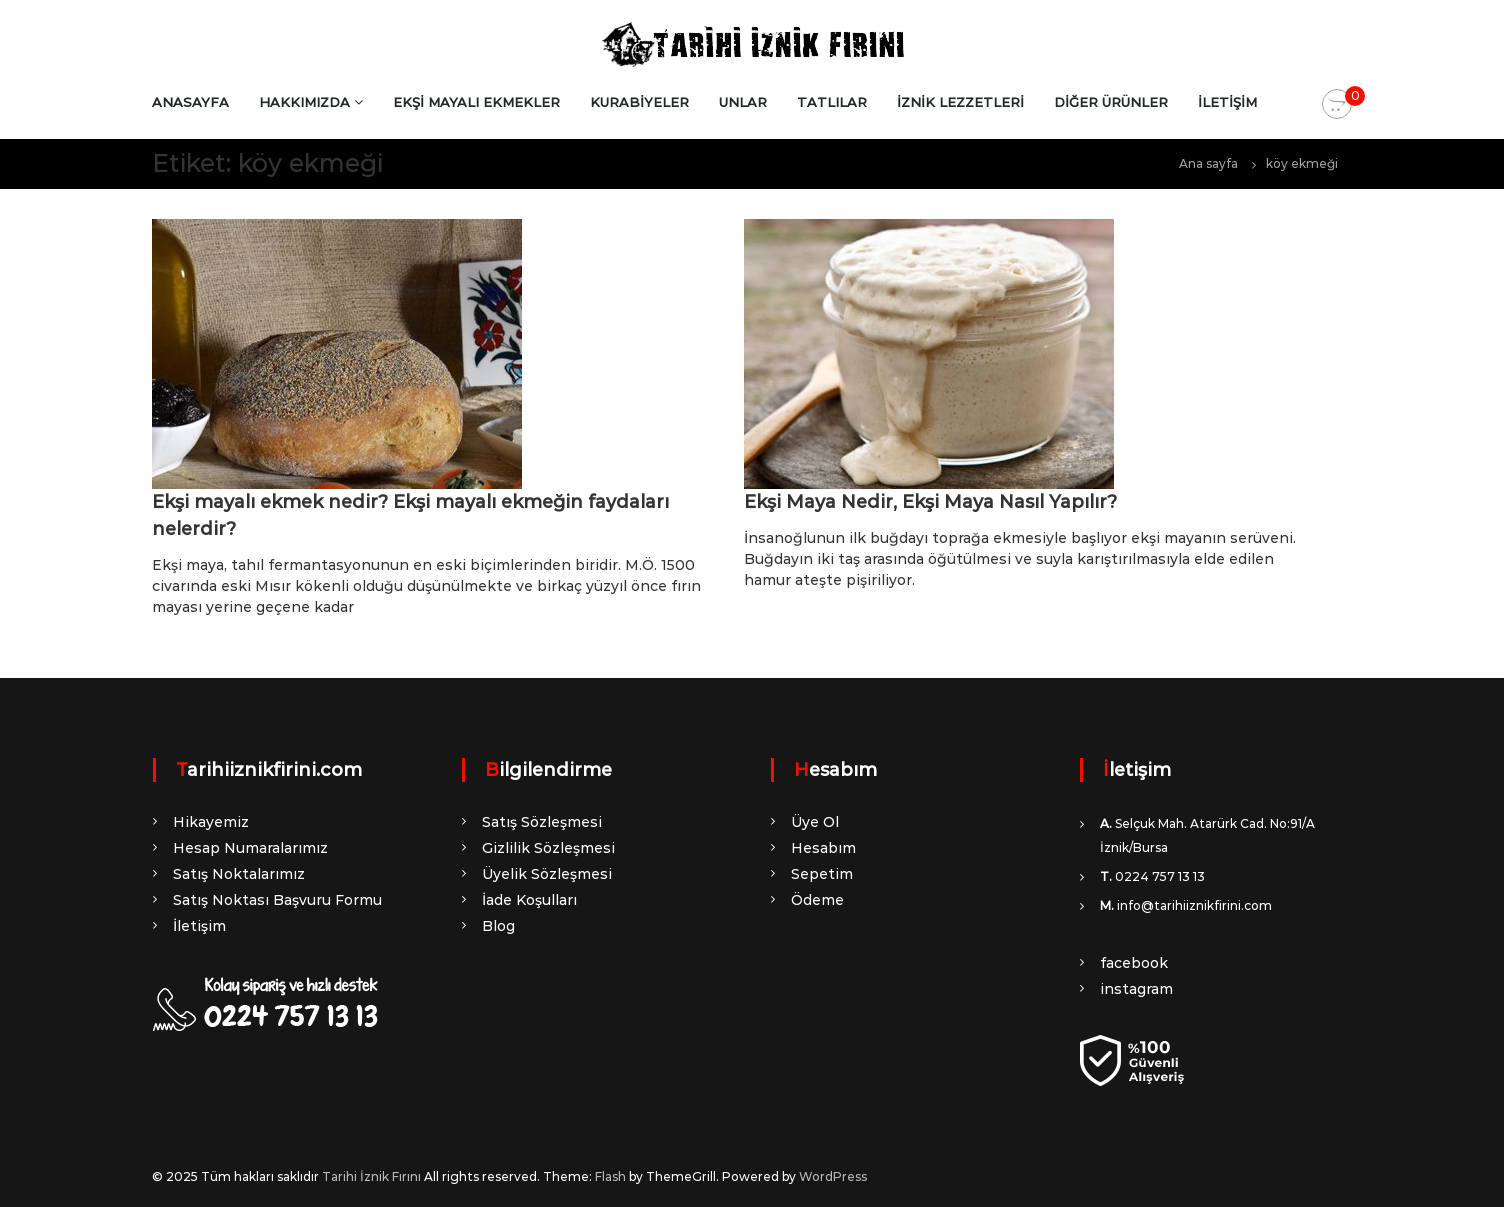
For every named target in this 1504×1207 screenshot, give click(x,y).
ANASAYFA (190, 102)
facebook (1134, 963)
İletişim (199, 926)
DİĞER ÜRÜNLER (1111, 102)
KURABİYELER (639, 102)
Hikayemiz (211, 822)
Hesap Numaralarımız (250, 848)
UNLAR (743, 102)
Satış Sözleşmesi (542, 822)
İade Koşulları (529, 900)
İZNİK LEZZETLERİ (960, 102)
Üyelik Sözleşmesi (547, 874)
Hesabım (823, 848)
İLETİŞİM (1227, 102)
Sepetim (822, 874)
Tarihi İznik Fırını (371, 1176)
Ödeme (817, 900)
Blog (498, 926)
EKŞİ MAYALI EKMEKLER (476, 102)
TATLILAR (832, 102)
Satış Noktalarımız (239, 874)
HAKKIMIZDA (304, 102)
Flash (610, 1176)
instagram (1136, 989)
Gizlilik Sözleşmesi (548, 848)
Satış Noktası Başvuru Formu (277, 900)
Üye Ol (815, 822)
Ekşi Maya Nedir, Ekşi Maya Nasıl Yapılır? (930, 502)
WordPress (833, 1176)
